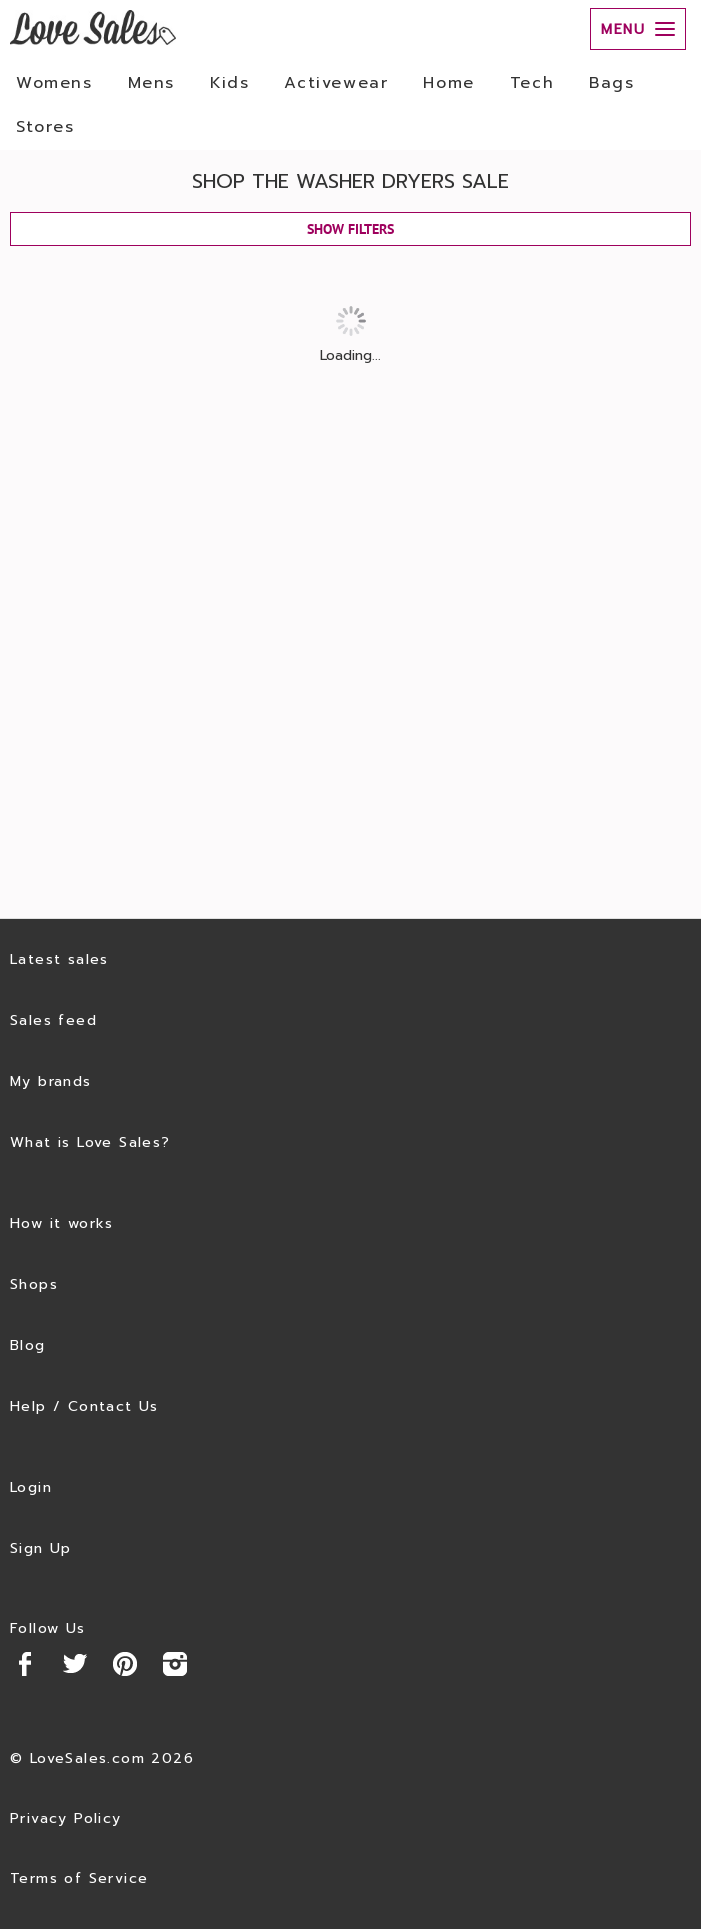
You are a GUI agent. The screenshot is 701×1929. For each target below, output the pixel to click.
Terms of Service (79, 1878)
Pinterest (125, 1664)
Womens (54, 83)
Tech (532, 83)
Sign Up (41, 1548)
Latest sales (59, 959)
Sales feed (53, 1020)
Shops (34, 1284)
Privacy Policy (66, 1818)
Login (31, 1487)
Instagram (175, 1664)
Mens (151, 83)
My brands (51, 1081)
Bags (611, 83)
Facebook (25, 1664)
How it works (62, 1223)
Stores (45, 127)
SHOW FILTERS (350, 229)
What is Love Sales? (90, 1142)
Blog (28, 1345)
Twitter (75, 1664)
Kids (229, 83)
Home (448, 83)
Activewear (336, 83)
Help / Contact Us (84, 1406)
